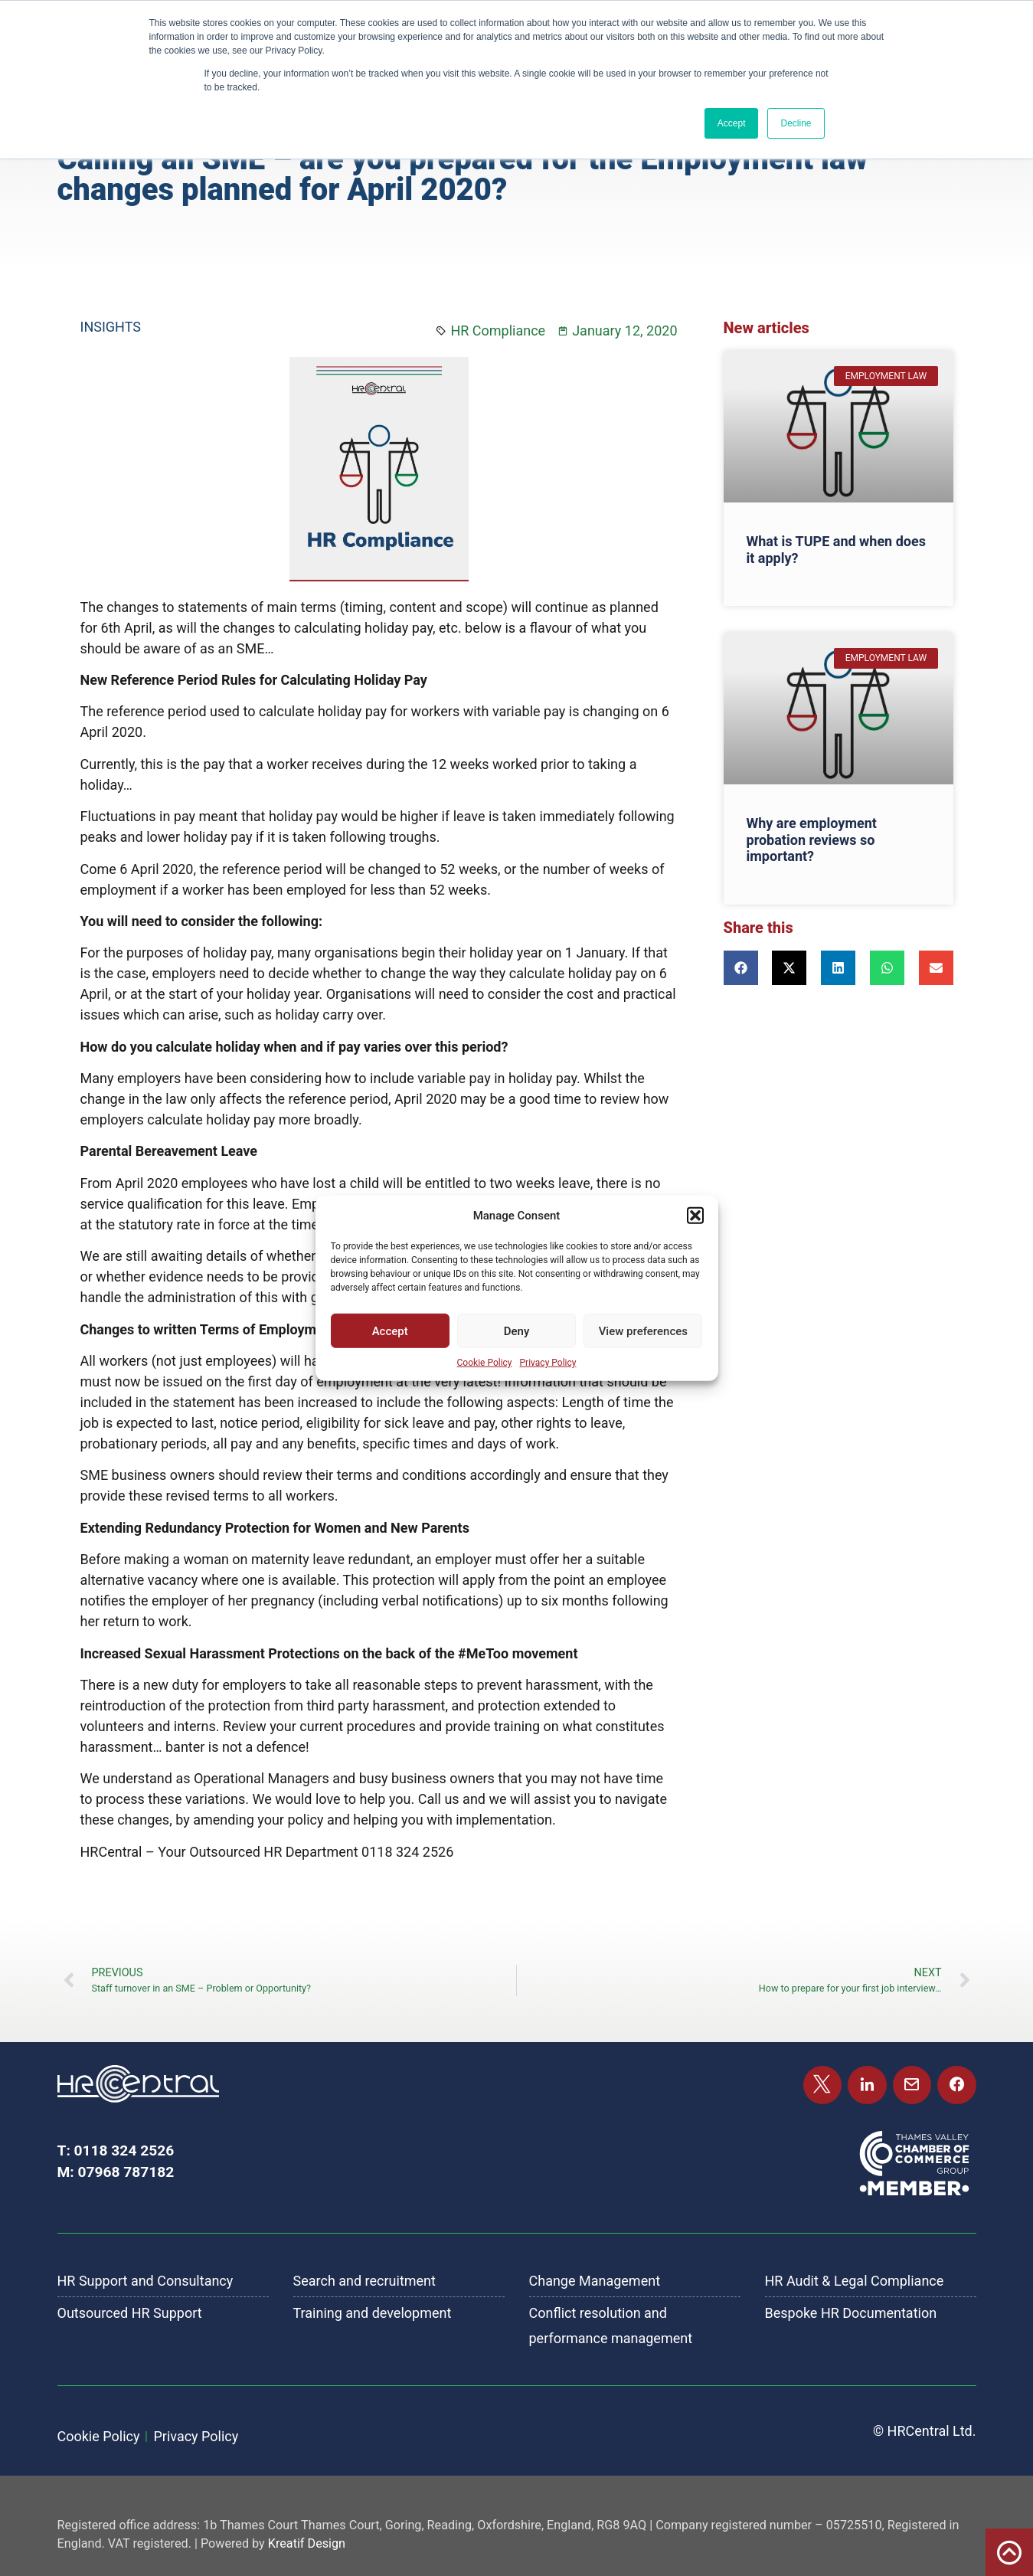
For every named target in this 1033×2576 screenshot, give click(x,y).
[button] (695, 1215)
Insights (110, 327)
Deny (517, 1330)
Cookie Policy (484, 1362)
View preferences (643, 1330)
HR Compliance (497, 330)
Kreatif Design (306, 2543)
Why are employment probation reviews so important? (812, 839)
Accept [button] (732, 123)
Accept (390, 1330)
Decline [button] (795, 123)
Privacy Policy (548, 1362)
